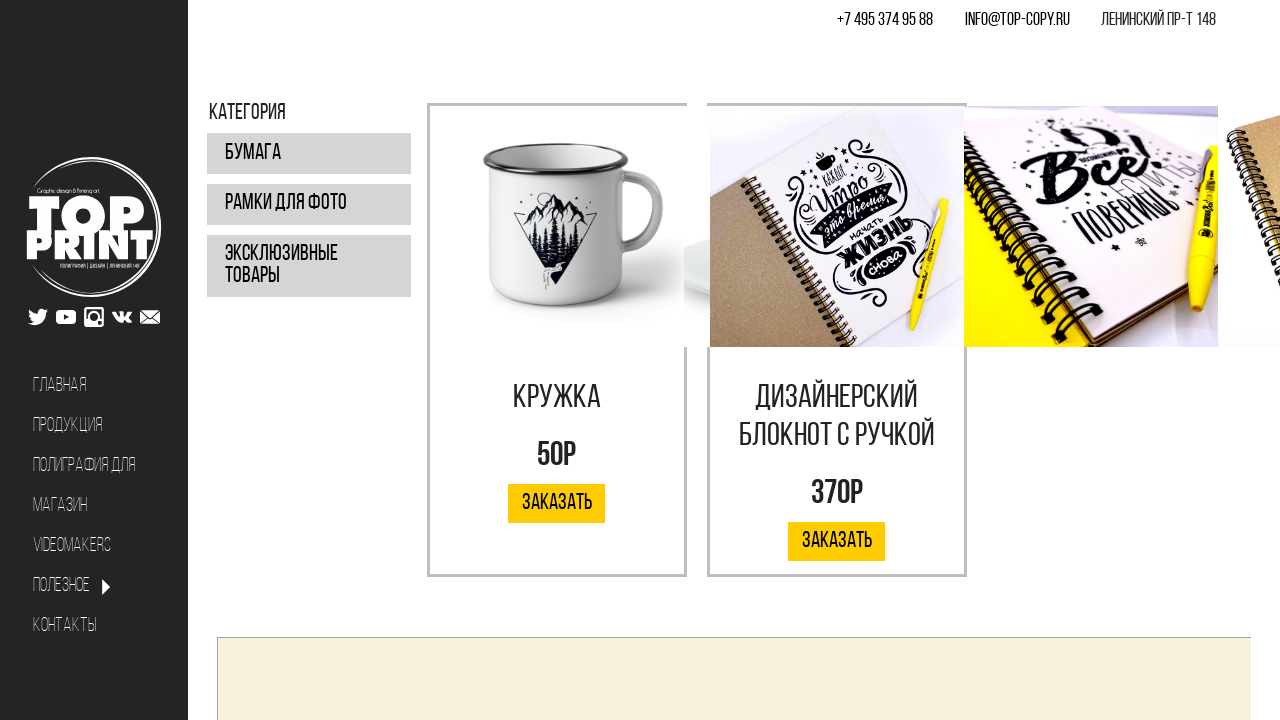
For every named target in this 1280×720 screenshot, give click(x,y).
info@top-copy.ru (1017, 20)
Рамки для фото (286, 203)
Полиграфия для (84, 466)
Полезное (61, 586)
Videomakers (72, 546)
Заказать (557, 503)
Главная (59, 386)
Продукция (67, 426)
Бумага (253, 153)
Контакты (65, 626)
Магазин (60, 506)
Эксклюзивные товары (281, 265)
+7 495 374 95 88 (885, 20)
